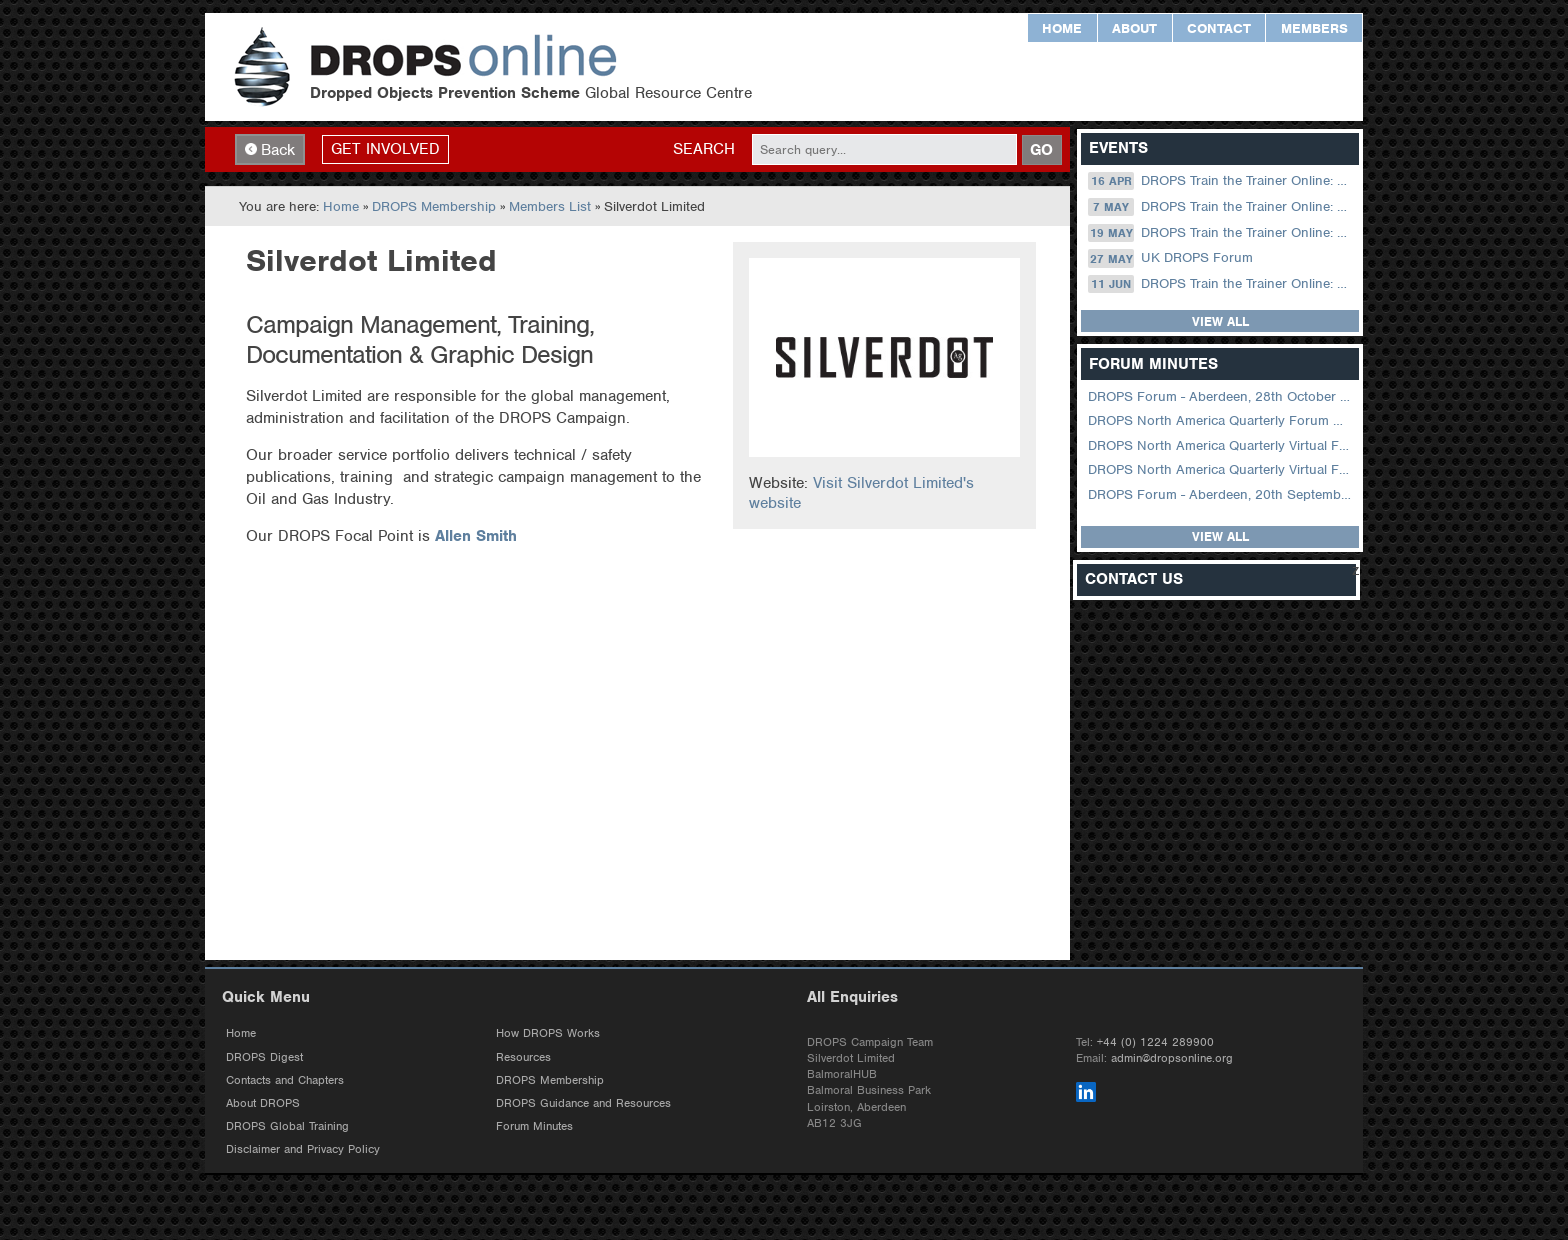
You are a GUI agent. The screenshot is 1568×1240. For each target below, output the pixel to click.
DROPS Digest (264, 1058)
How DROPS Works (548, 1035)
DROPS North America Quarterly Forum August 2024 (1221, 421)
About (1134, 28)
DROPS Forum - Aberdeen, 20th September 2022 (1221, 494)
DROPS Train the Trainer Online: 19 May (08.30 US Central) (1221, 233)
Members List (550, 207)
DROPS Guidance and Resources (583, 1104)
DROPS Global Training (287, 1128)
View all (1220, 322)
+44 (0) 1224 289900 (1155, 1043)
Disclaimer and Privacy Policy (303, 1151)
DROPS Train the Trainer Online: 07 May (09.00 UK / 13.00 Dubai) (1221, 208)
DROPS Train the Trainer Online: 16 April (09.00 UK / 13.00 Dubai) (1221, 182)
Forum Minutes (534, 1128)
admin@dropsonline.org (1172, 1059)
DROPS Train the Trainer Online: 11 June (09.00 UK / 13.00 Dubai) (1221, 285)
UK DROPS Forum (1170, 259)
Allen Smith (476, 537)
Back (270, 150)
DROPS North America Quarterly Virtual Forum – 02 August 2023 (1221, 445)
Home (1062, 28)
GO (1041, 150)
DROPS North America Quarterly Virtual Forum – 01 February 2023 (1221, 470)
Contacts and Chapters (285, 1081)
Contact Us (1134, 580)
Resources (523, 1058)
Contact (1219, 28)
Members (1314, 28)
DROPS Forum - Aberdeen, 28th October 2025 (1221, 397)
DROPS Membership (434, 207)
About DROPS (263, 1104)
